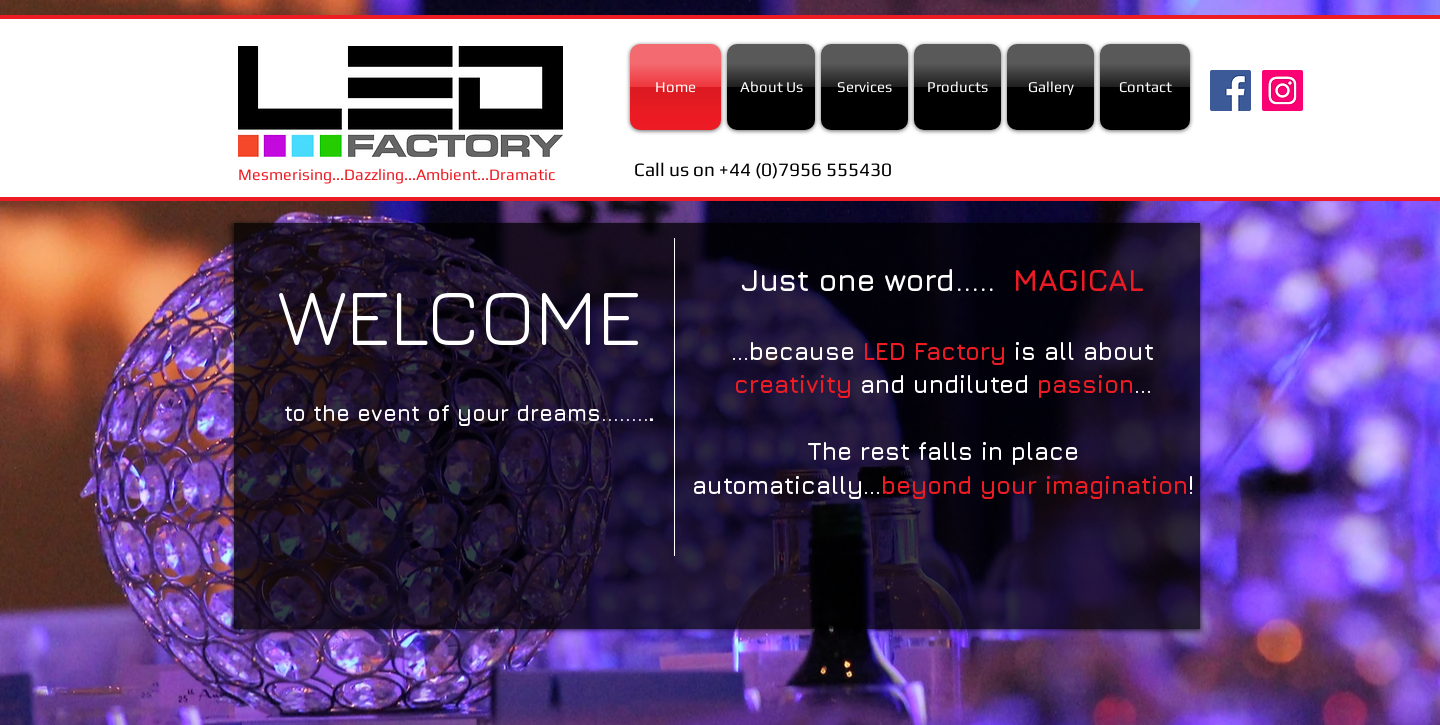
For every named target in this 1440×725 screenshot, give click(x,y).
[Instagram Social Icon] (1282, 90)
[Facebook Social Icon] (1230, 90)
